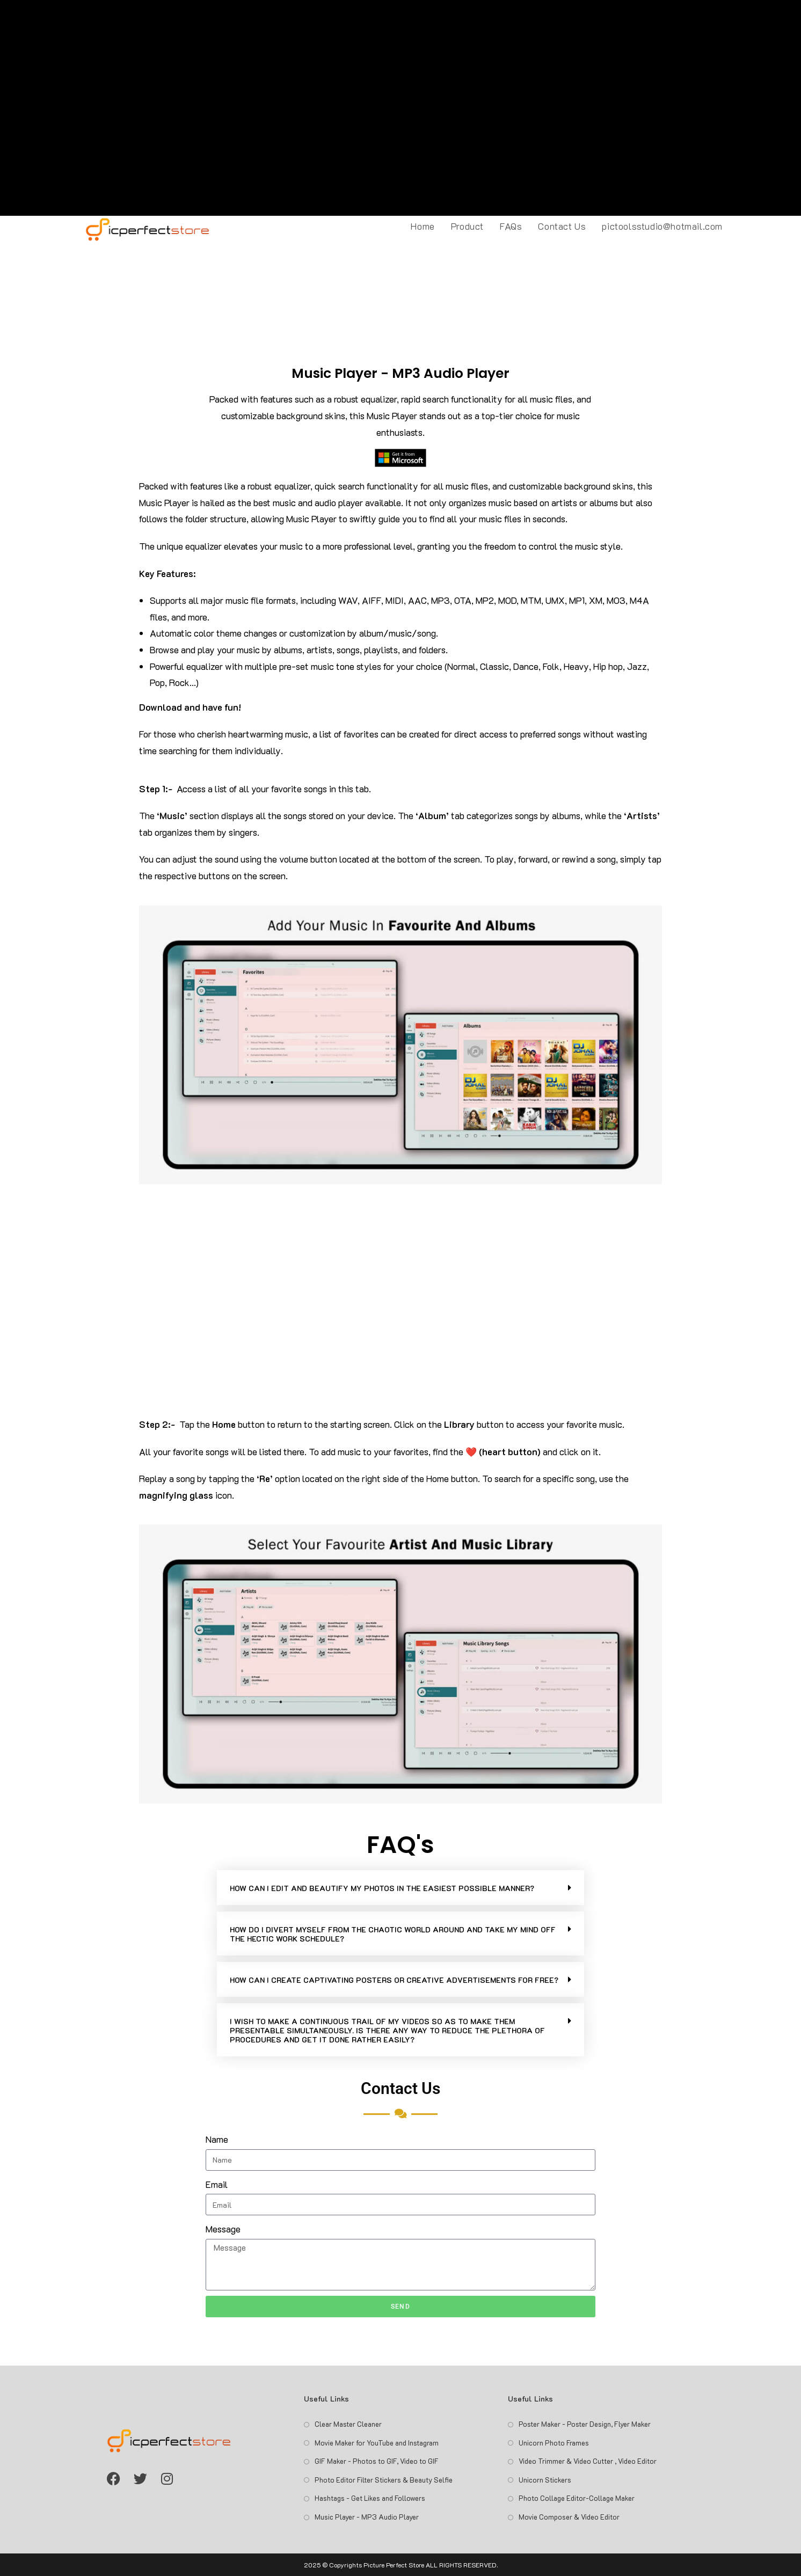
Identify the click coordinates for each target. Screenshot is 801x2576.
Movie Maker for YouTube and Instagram (377, 2442)
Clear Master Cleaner (348, 2423)
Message (223, 2229)
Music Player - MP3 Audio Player (367, 2516)
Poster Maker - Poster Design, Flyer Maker (585, 2423)
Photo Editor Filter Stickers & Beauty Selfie (384, 2479)
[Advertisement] (400, 108)
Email (217, 2184)
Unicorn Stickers (545, 2479)
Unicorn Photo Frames (554, 2442)
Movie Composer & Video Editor (569, 2516)
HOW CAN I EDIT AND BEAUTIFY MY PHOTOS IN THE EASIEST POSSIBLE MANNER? (382, 1888)
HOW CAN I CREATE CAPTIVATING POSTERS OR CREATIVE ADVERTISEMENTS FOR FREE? (394, 1980)
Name (217, 2139)
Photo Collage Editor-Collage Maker (577, 2497)
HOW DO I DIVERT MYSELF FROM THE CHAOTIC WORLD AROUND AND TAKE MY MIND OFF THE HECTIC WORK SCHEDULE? (393, 1934)
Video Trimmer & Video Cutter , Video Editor (588, 2460)
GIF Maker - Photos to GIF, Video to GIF (377, 2460)
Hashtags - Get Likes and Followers (370, 2497)
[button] (400, 1887)
